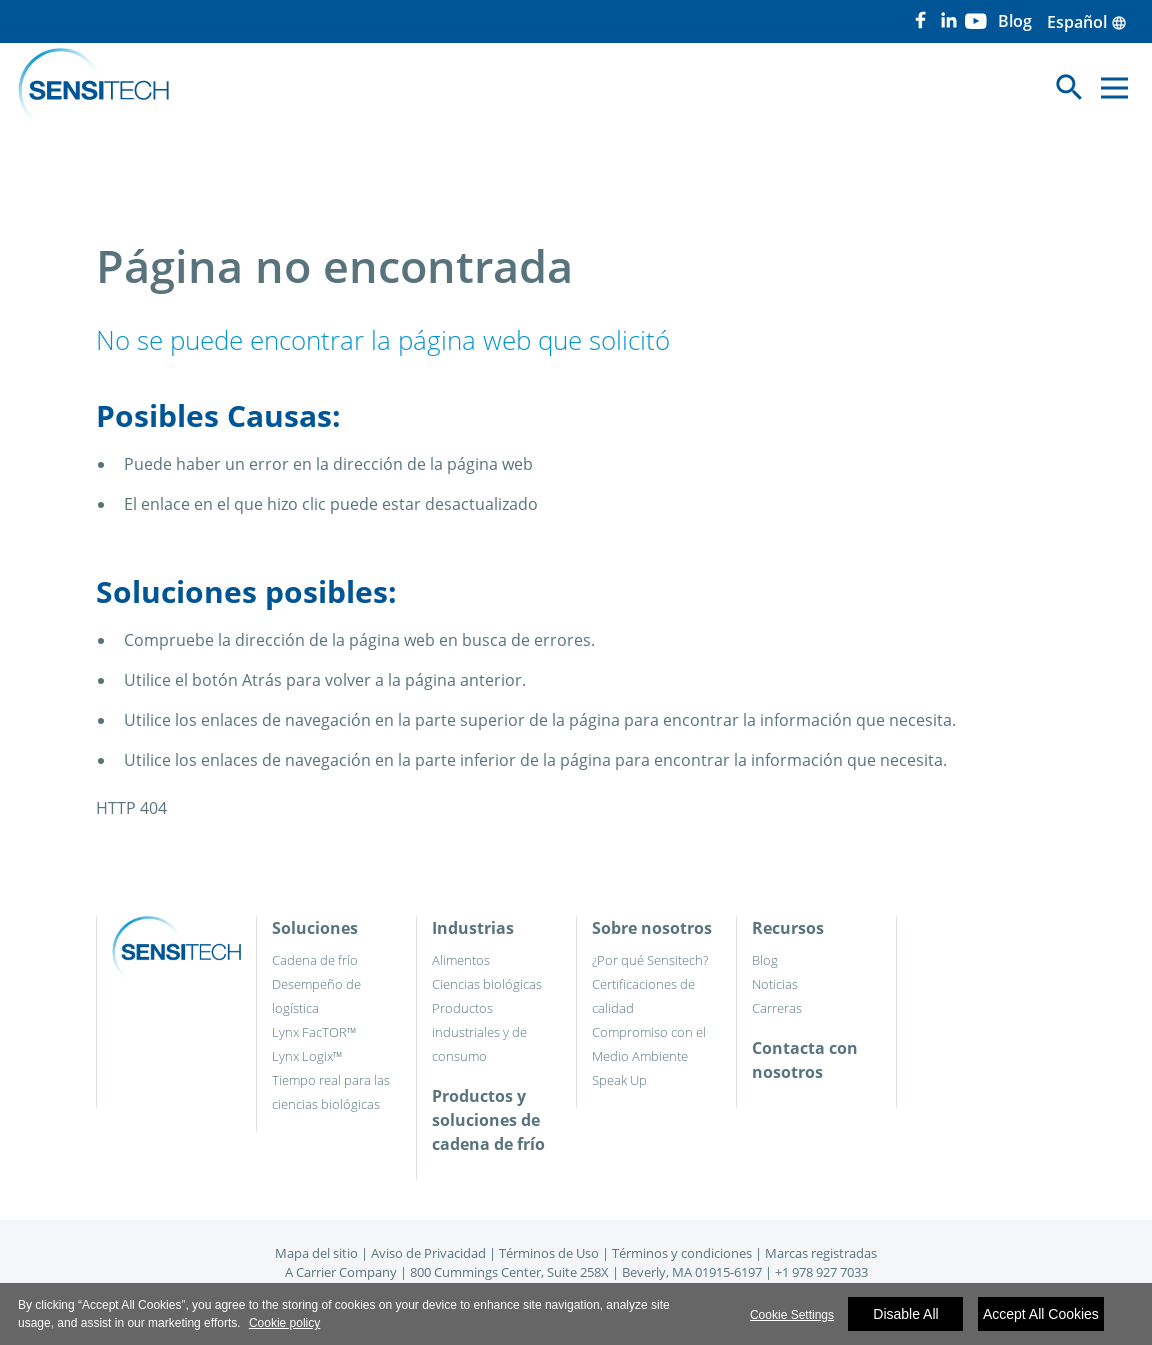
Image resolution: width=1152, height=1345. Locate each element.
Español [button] (1087, 22)
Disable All (905, 1314)
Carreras (777, 1008)
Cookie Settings (792, 1315)
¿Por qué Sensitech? (650, 960)
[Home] (93, 88)
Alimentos (461, 960)
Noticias (775, 984)
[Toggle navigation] (1069, 87)
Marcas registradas (821, 1253)
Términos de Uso (549, 1253)
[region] (576, 1314)
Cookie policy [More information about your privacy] (284, 1323)
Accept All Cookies (1041, 1314)
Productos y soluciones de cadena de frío (488, 1120)
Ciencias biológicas (487, 984)
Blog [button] (1015, 21)
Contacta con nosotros (805, 1060)
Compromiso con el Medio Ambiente (649, 1044)
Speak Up (619, 1080)
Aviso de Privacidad (428, 1253)
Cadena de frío (315, 960)
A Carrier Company (341, 1272)
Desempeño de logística (316, 996)
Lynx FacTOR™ (314, 1032)
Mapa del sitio (316, 1253)
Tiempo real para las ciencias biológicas (331, 1092)
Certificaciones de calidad (643, 996)
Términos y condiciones (682, 1253)
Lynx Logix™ (307, 1056)
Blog (765, 960)
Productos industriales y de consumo (479, 1032)
